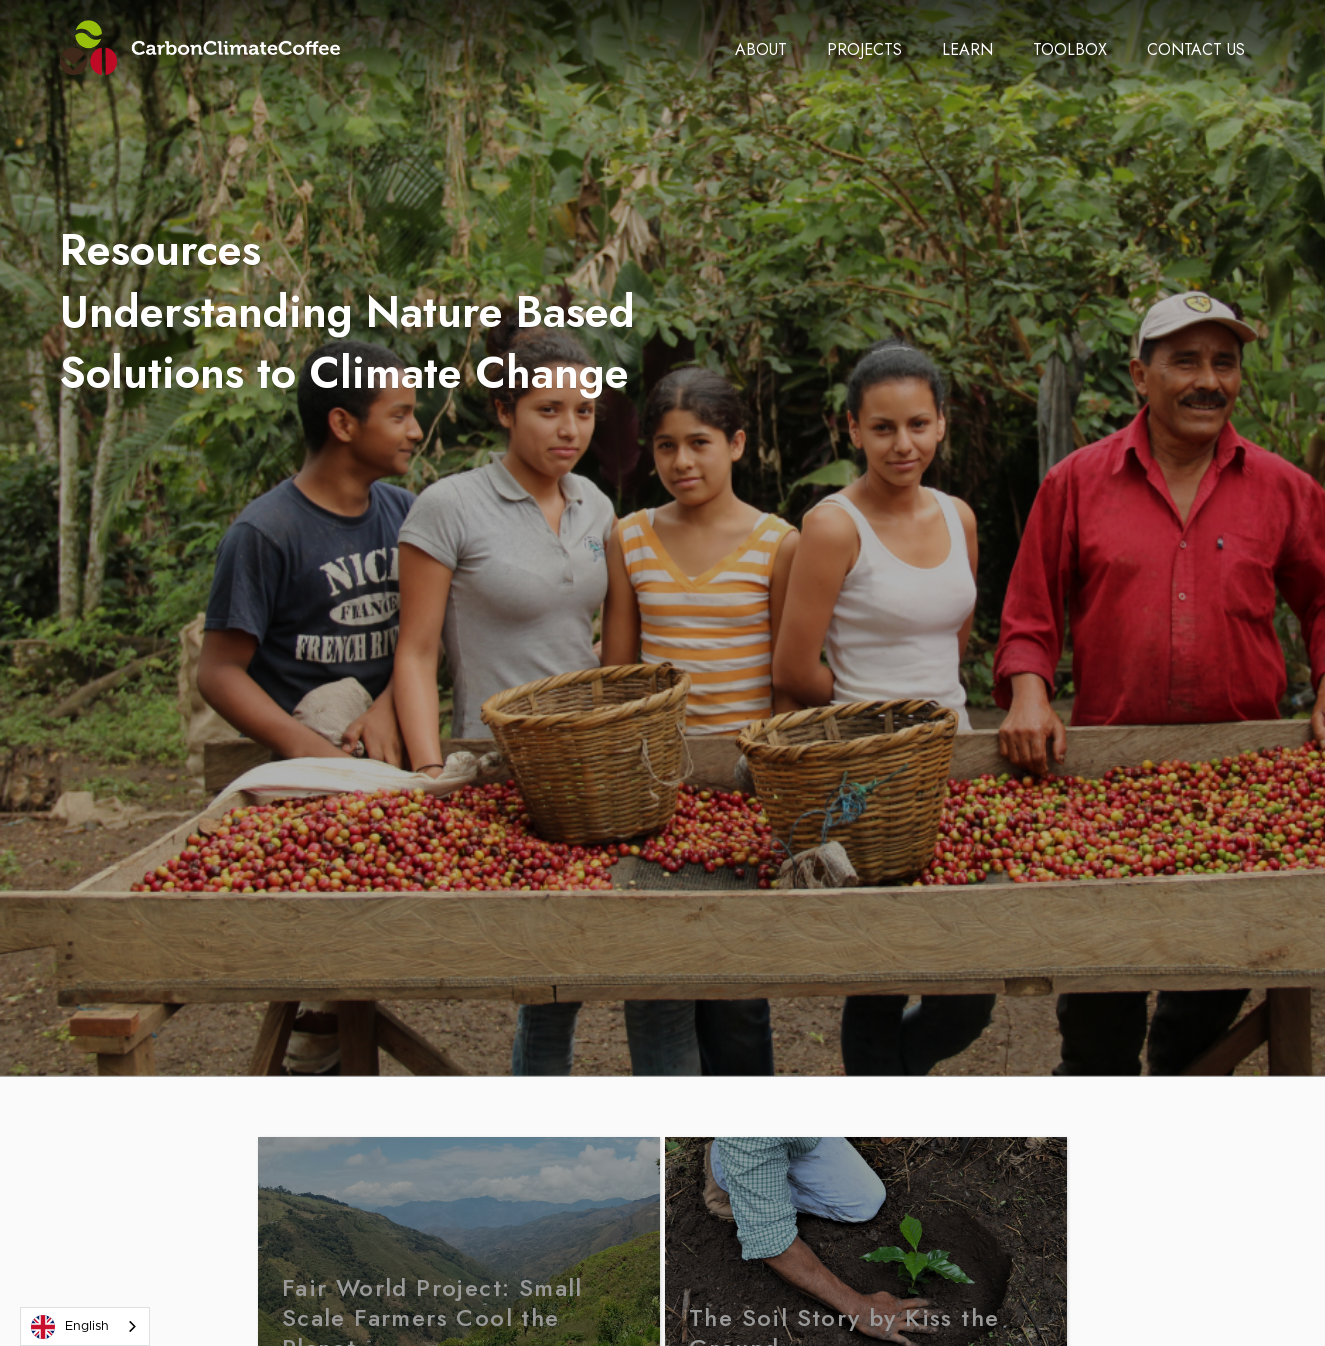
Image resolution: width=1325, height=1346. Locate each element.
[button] (761, 50)
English (70, 1327)
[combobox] (85, 1326)
